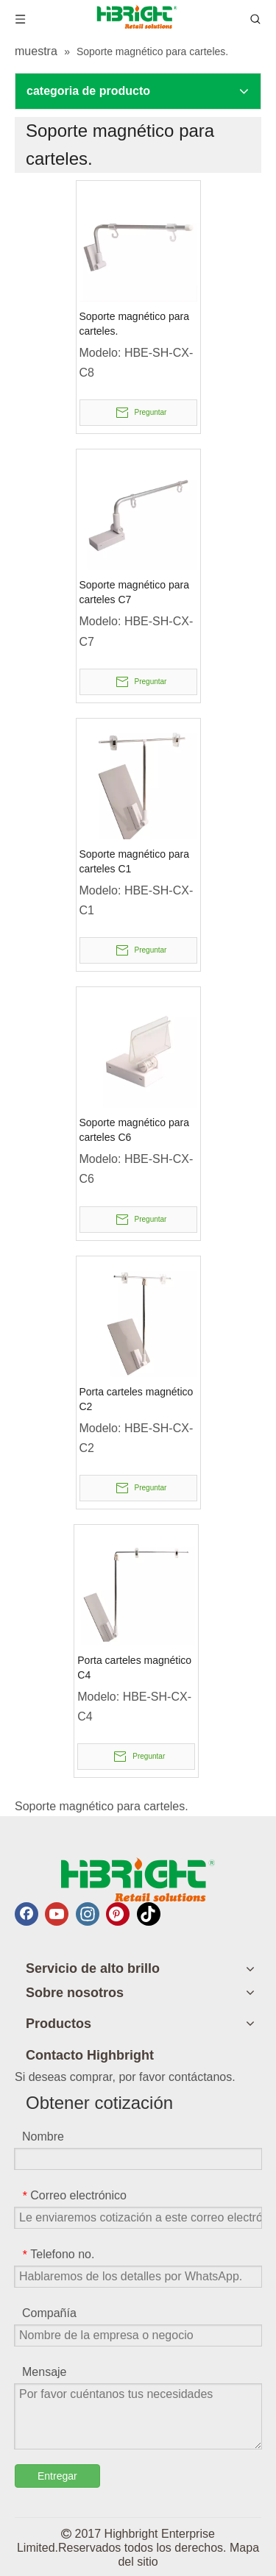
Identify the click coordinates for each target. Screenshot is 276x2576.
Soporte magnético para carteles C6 (134, 1130)
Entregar (57, 2476)
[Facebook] (26, 1914)
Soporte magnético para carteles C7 (134, 592)
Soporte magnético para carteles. (134, 323)
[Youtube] (56, 1914)
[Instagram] (87, 1914)
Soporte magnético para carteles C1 (134, 861)
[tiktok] (148, 1914)
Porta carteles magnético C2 (136, 1399)
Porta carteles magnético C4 (134, 1667)
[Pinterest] (118, 1914)
